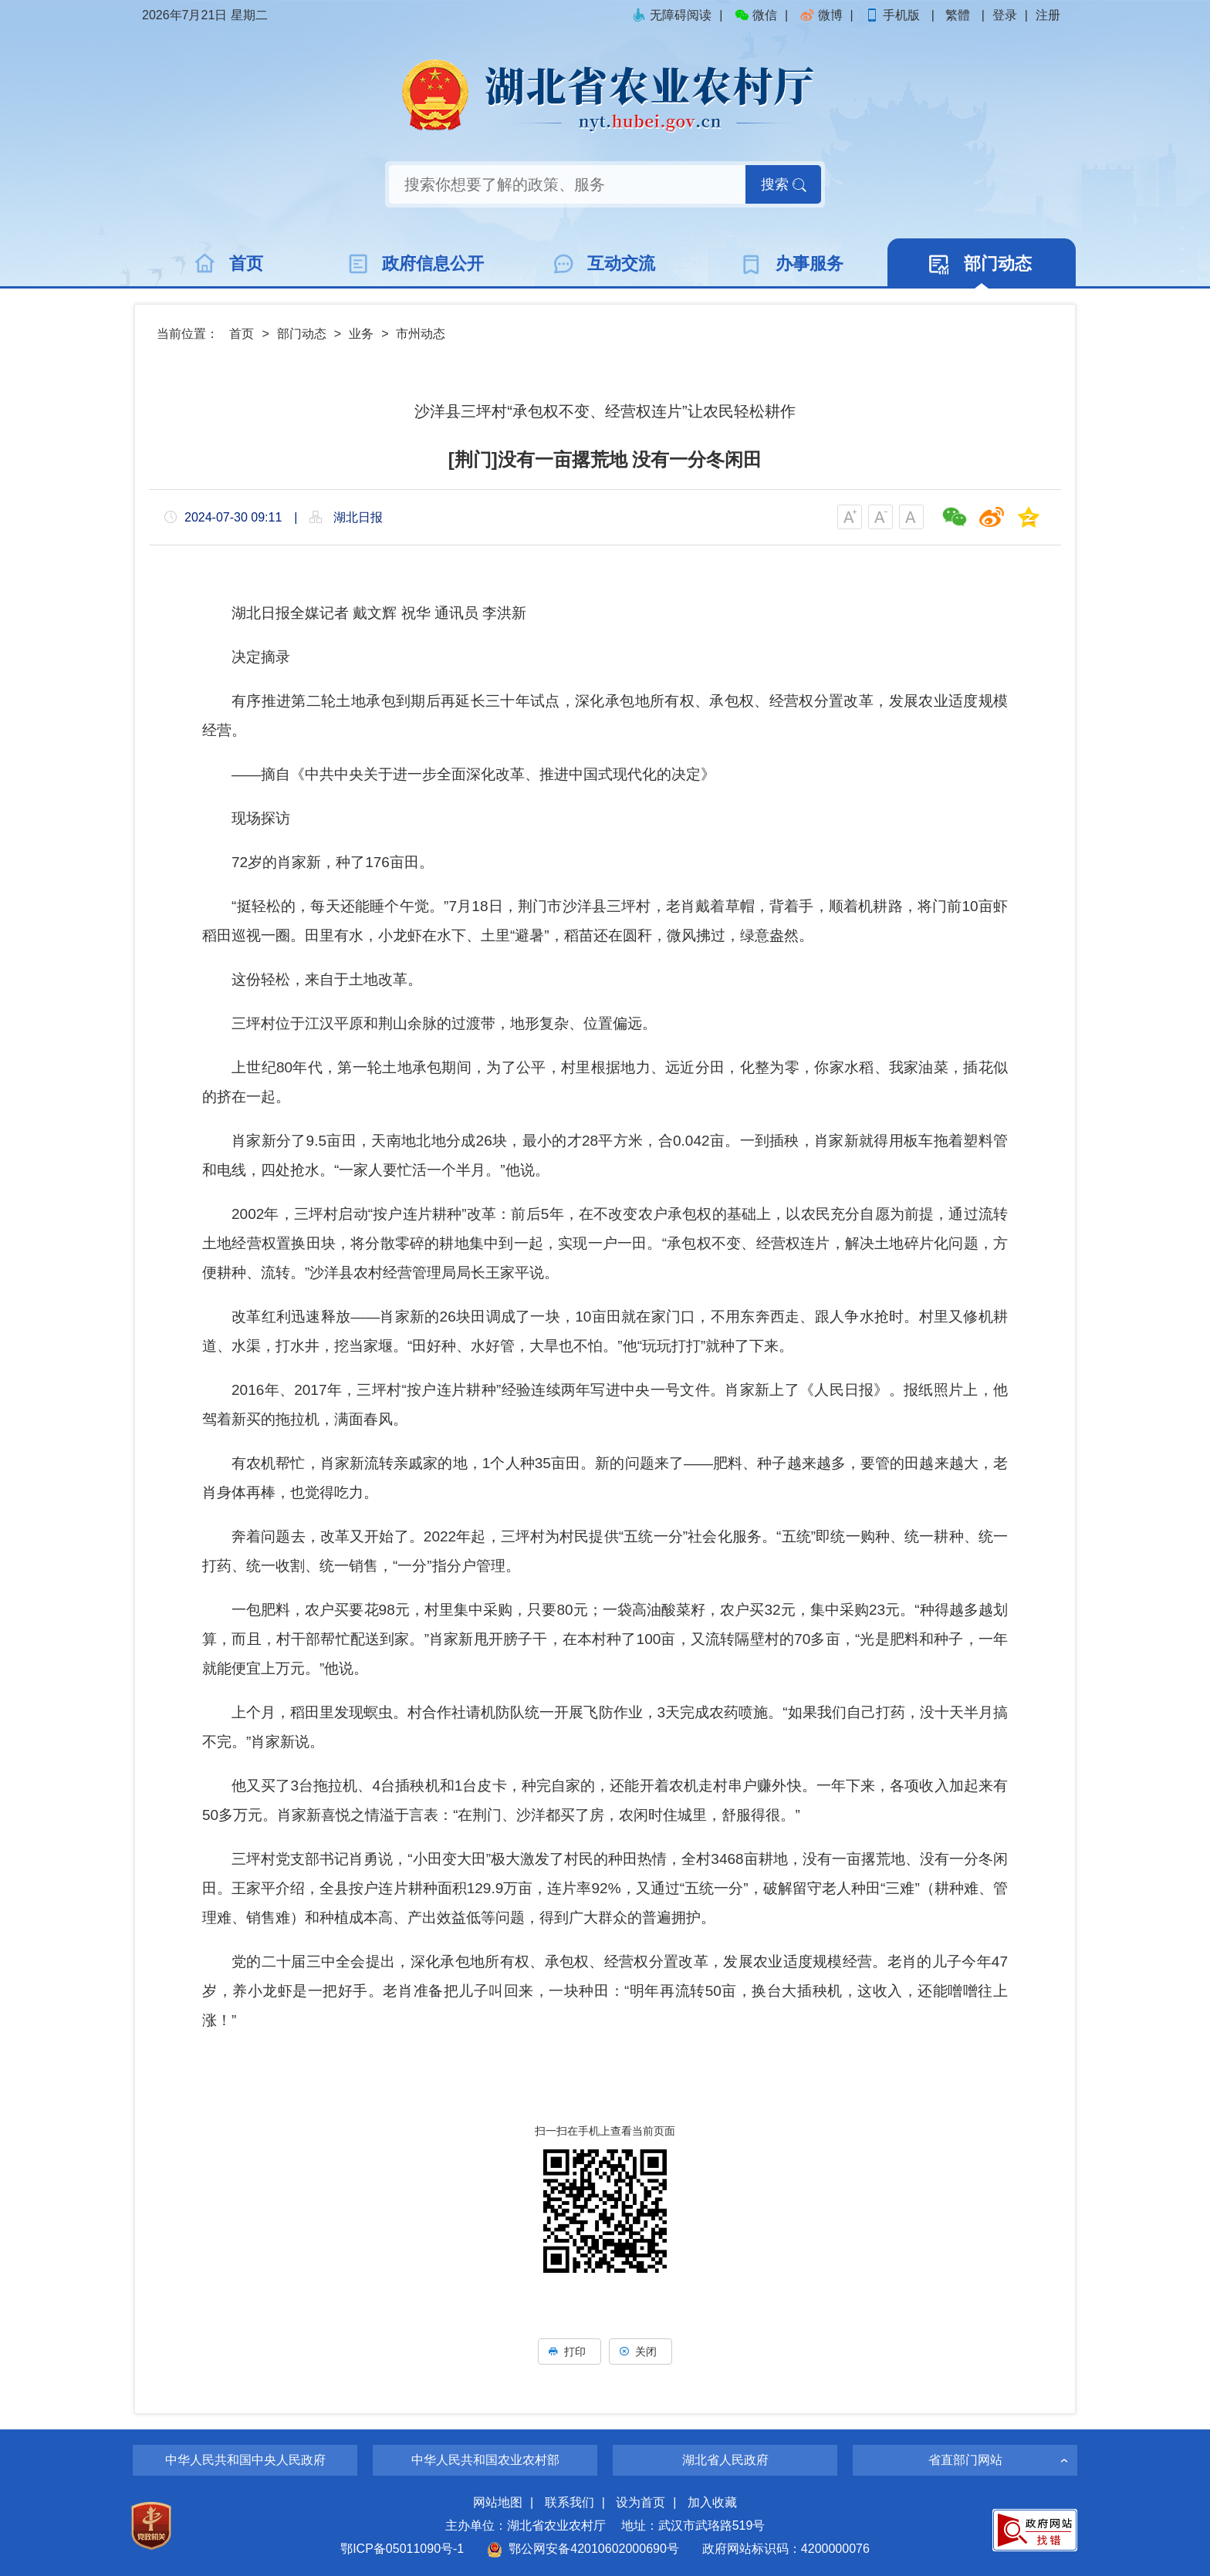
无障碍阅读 (671, 15)
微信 (755, 15)
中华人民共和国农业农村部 (485, 2459)
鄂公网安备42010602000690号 (583, 2548)
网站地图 (497, 2502)
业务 (361, 333)
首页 (241, 333)
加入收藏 (712, 2502)
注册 (1048, 15)
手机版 (893, 15)
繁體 (957, 15)
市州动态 (420, 333)
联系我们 (569, 2502)
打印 (569, 2351)
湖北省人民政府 (725, 2459)
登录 (1004, 15)
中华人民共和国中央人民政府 (245, 2459)
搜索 (783, 184)
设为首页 (640, 2502)
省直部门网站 (965, 2459)
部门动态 (301, 333)
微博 (821, 15)
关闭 (640, 2351)
